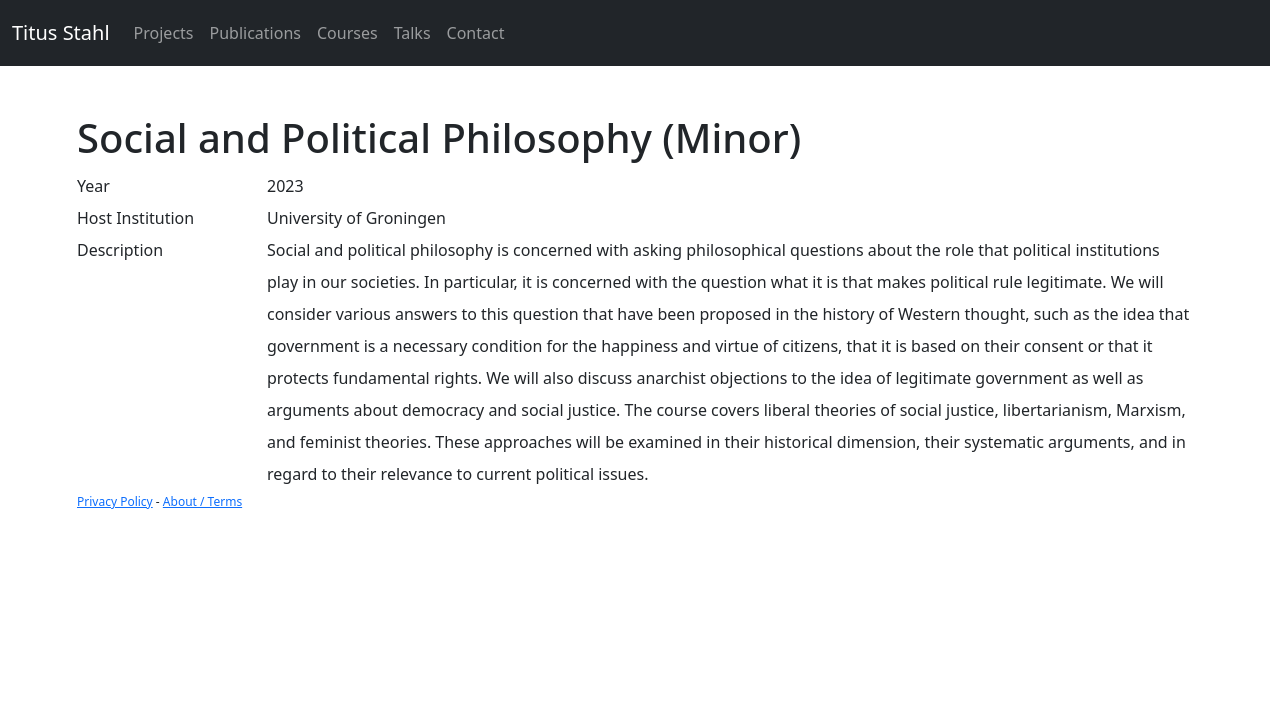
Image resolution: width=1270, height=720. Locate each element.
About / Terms (202, 501)
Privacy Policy (115, 501)
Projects (164, 33)
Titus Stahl (61, 32)
